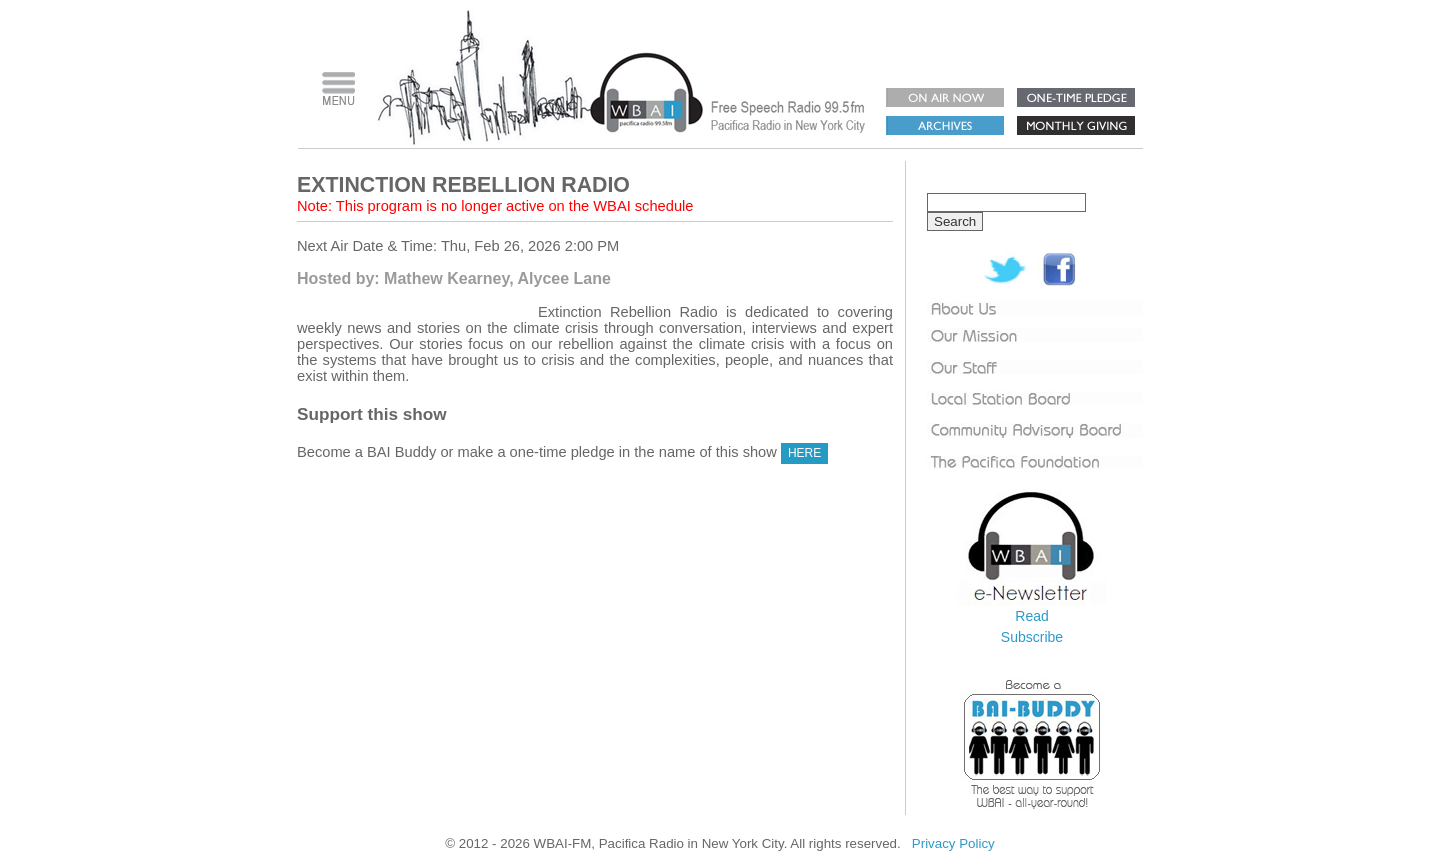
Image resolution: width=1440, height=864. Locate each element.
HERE (804, 453)
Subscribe (1032, 637)
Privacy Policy (953, 843)
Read (1031, 616)
